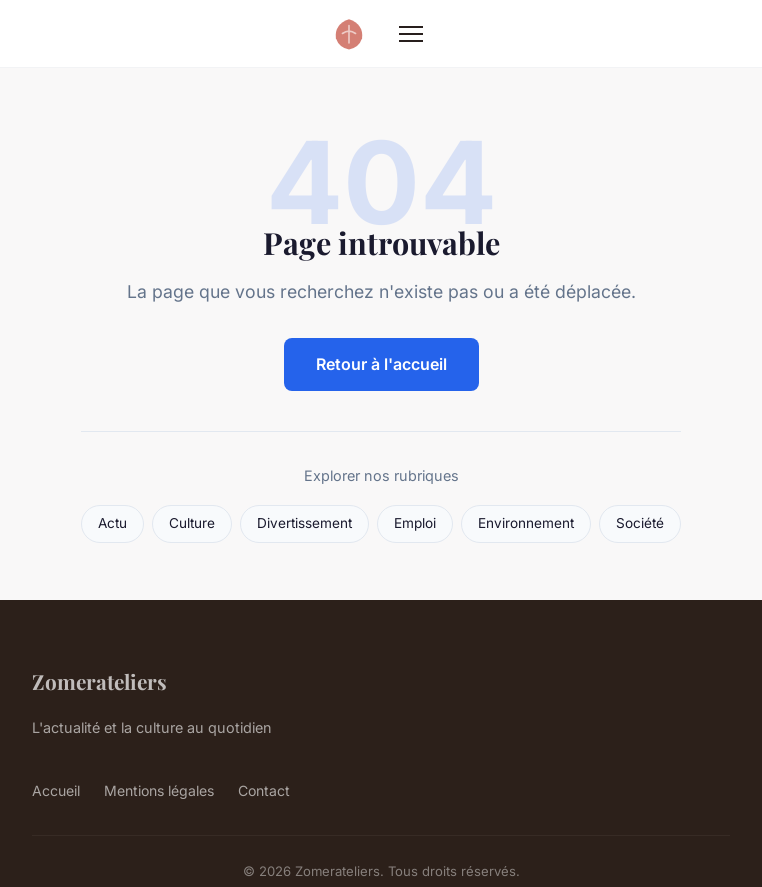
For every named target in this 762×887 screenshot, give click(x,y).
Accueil (56, 790)
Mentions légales (159, 790)
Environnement (526, 523)
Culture (192, 523)
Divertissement (304, 523)
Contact (264, 790)
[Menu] (411, 34)
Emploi (415, 523)
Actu (112, 523)
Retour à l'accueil (381, 364)
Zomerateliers (99, 681)
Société (640, 523)
